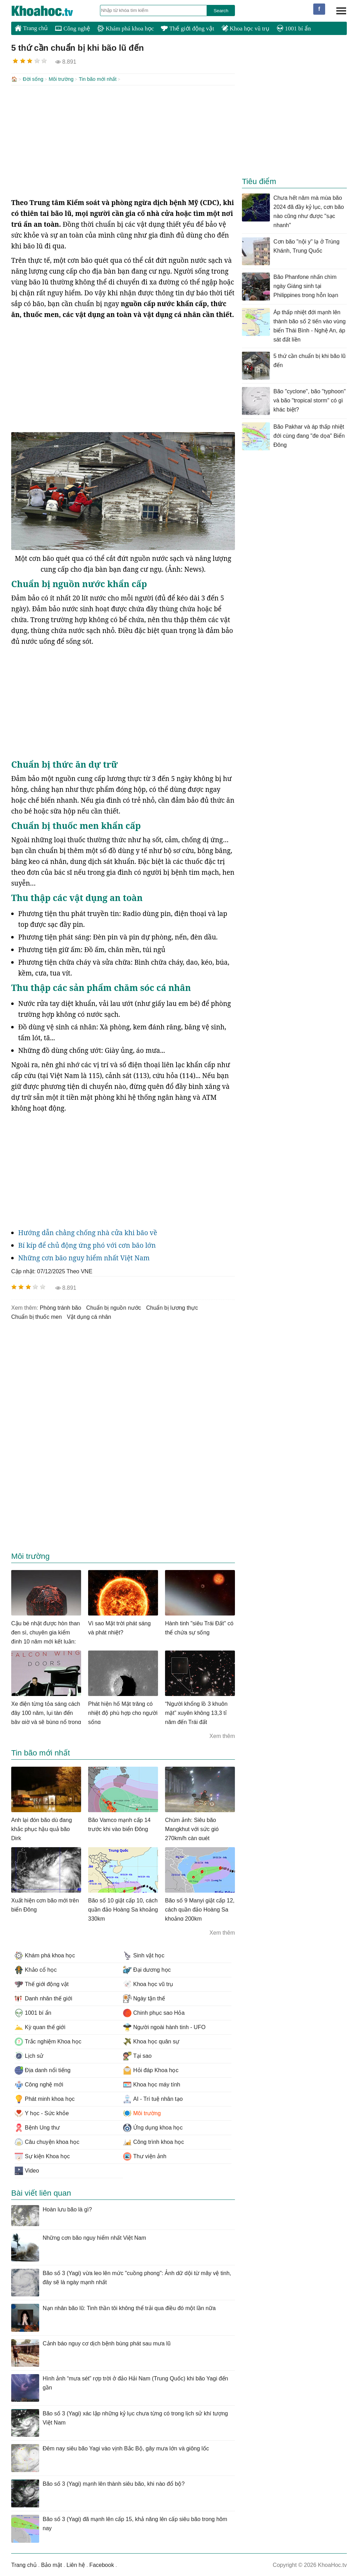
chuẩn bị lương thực (172, 1307)
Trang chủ (31, 27)
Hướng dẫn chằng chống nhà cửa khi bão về (87, 1232)
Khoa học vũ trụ (245, 28)
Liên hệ (75, 2564)
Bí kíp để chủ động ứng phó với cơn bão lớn (87, 1244)
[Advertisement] (123, 141)
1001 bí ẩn (294, 28)
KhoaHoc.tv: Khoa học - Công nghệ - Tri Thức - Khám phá (49, 10)
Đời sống (33, 79)
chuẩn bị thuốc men (36, 1316)
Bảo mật (51, 2564)
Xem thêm (222, 1735)
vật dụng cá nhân (89, 1316)
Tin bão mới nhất (97, 79)
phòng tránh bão (60, 1307)
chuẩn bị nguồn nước (113, 1307)
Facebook (102, 2564)
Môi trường (61, 79)
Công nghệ (72, 28)
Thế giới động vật (187, 28)
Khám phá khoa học (125, 28)
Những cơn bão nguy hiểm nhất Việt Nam (84, 1257)
